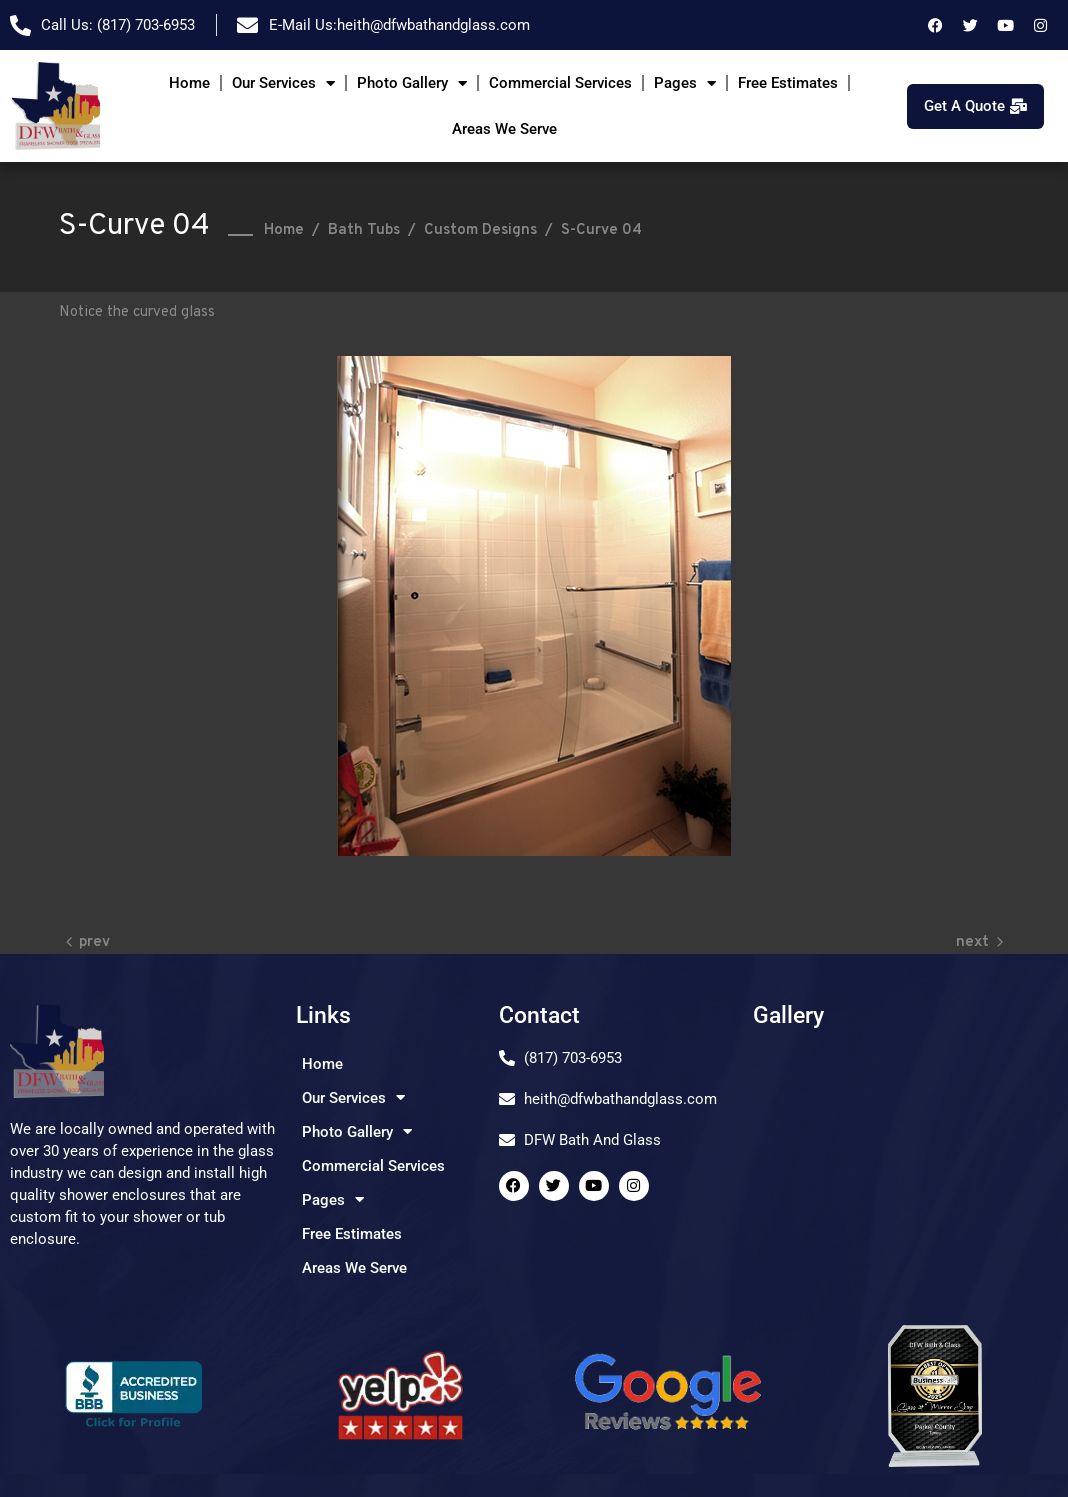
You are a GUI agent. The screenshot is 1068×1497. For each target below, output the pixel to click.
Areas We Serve (504, 129)
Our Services (283, 83)
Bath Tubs (364, 230)
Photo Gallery (412, 83)
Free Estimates (788, 83)
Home (189, 83)
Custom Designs (480, 230)
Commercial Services (560, 83)
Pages (685, 83)
